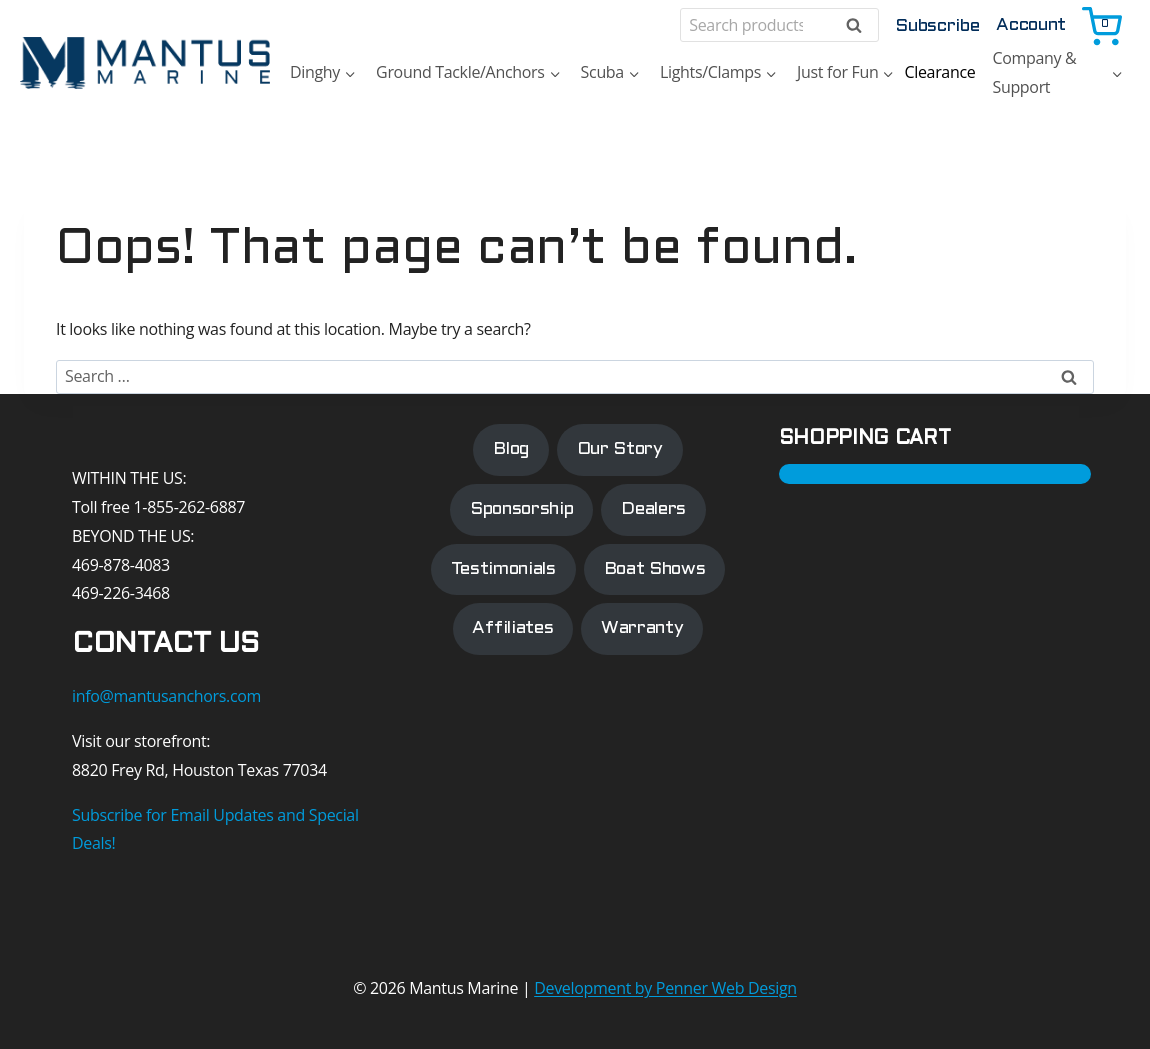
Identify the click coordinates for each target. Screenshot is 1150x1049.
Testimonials (503, 569)
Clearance (939, 72)
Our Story (620, 449)
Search (860, 25)
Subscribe (937, 26)
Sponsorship (521, 509)
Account (1031, 25)
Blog (511, 449)
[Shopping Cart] (1103, 25)
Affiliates (512, 629)
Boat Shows (655, 569)
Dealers (653, 509)
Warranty (642, 629)
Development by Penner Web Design (665, 988)
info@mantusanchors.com (166, 696)
